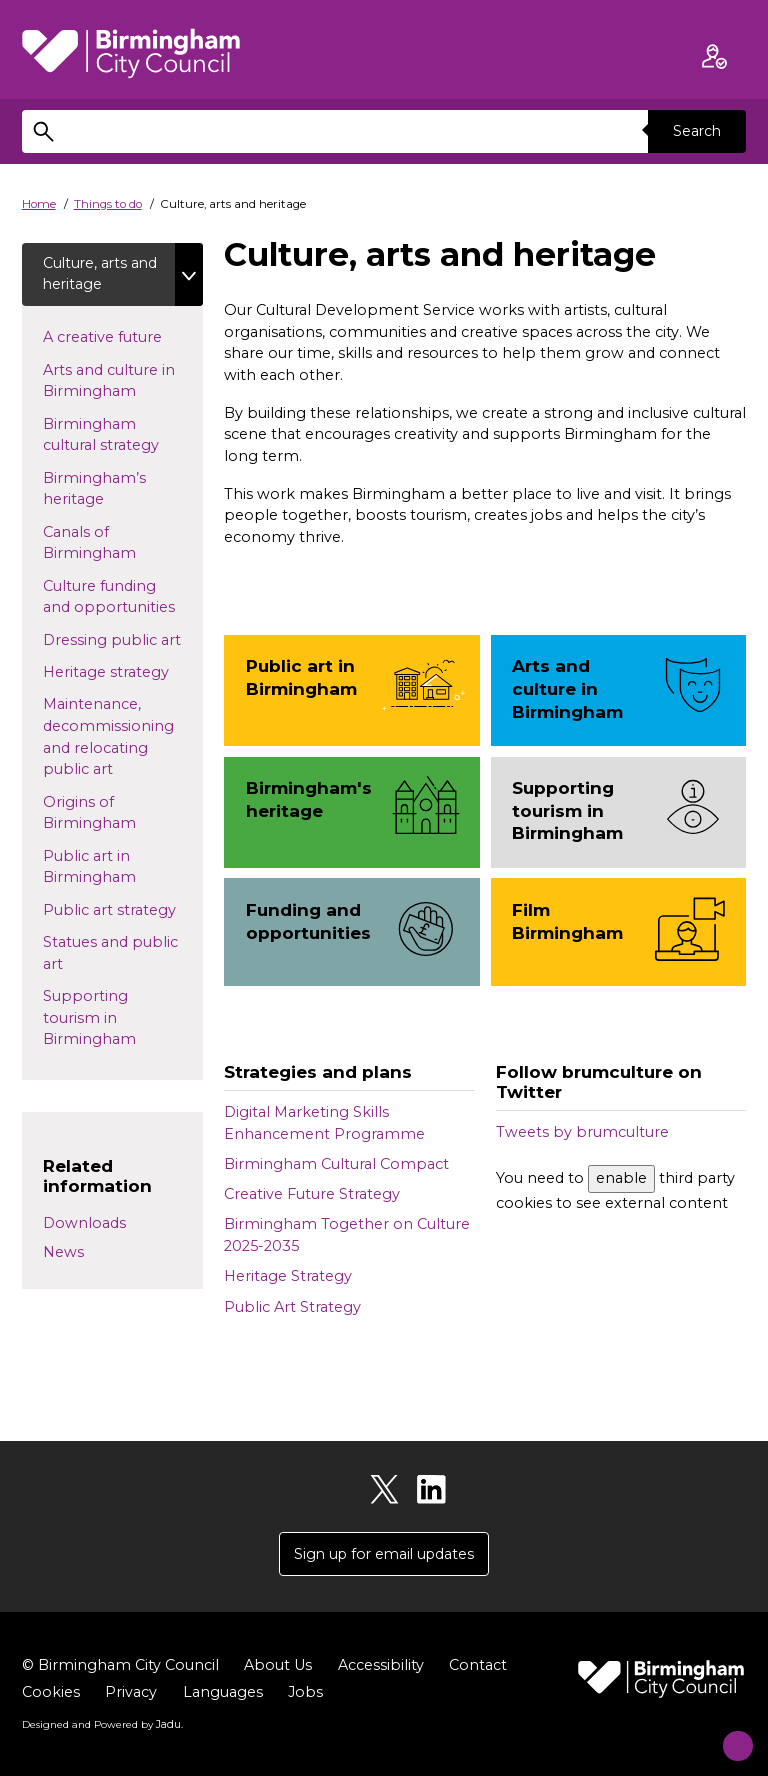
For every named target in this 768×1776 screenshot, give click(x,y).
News (63, 1254)
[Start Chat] (725, 1733)
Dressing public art (123, 640)
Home (39, 204)
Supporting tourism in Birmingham (108, 1019)
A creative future (121, 338)
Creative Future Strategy (312, 1194)
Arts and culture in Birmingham (109, 382)
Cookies (51, 1694)
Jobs (305, 1694)
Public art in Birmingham (108, 868)
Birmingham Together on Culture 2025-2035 (347, 1235)
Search (696, 131)
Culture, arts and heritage (89, 274)
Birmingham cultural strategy (119, 436)
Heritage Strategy (288, 1276)
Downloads (84, 1225)
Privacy (131, 1694)
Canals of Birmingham (108, 544)
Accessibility (381, 1667)
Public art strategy (123, 910)
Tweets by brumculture (582, 1132)
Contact (478, 1667)
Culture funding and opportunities (123, 598)
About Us (278, 1667)
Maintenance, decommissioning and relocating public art (108, 738)
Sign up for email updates (384, 1554)
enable (621, 1178)
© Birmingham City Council (120, 1667)
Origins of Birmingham (108, 814)
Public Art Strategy (292, 1307)
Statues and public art (110, 955)
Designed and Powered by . (102, 1725)
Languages (223, 1694)
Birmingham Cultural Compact (336, 1164)
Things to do (108, 204)
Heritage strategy (123, 673)
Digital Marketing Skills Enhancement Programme (324, 1123)
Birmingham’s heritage (94, 490)
